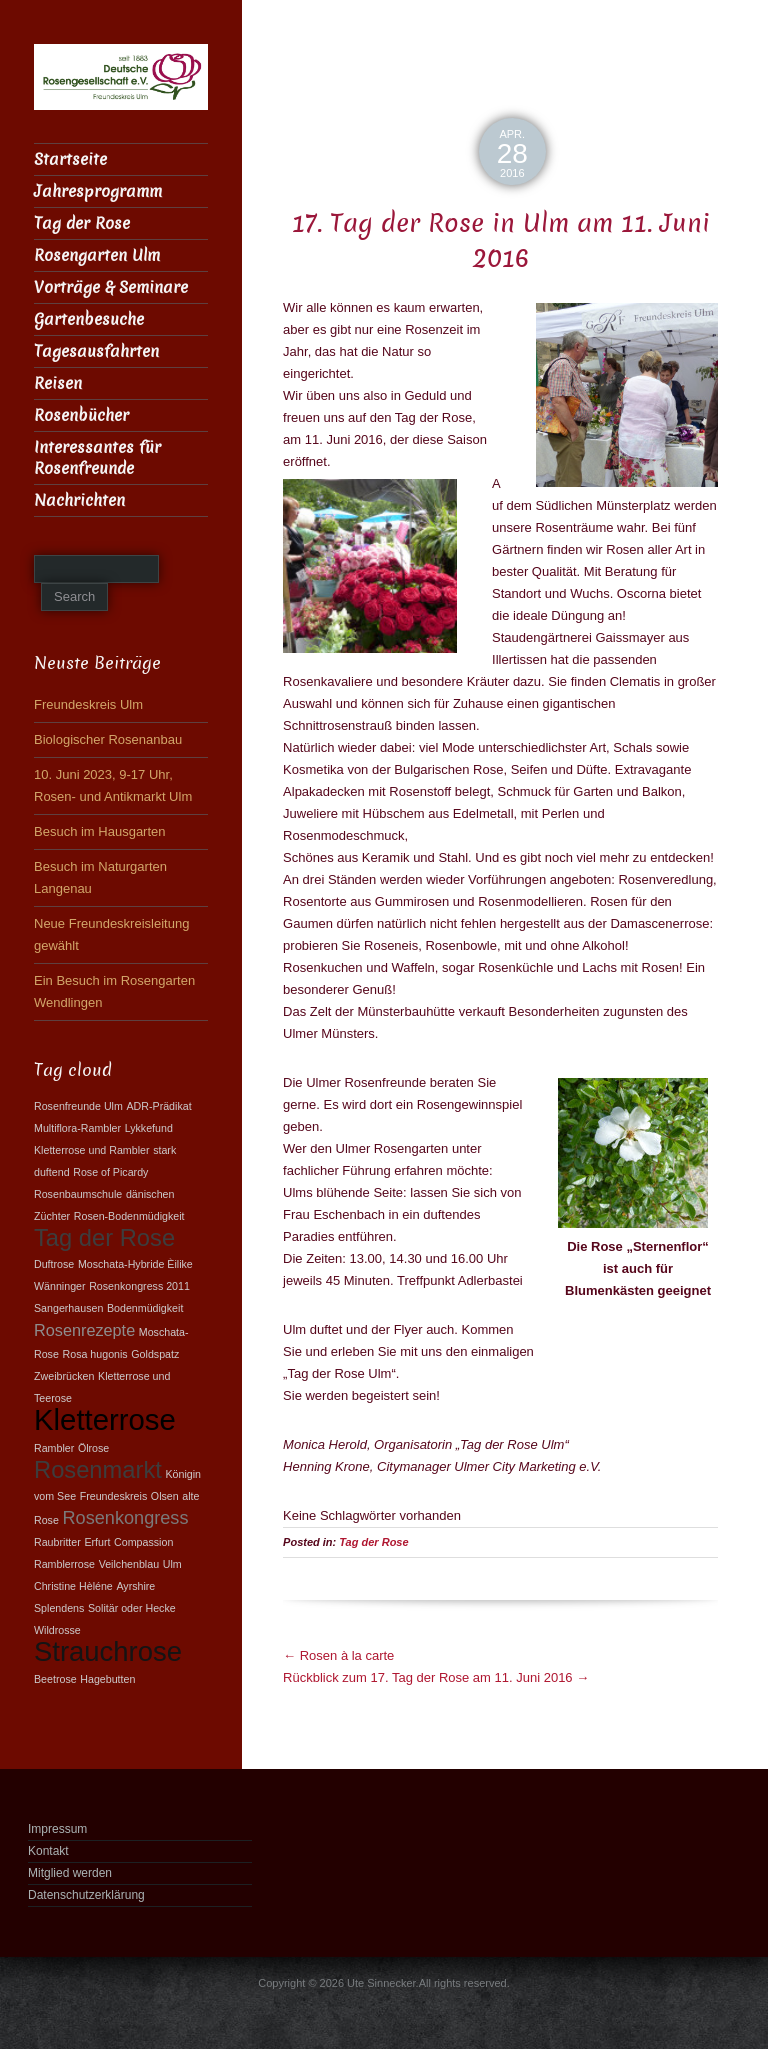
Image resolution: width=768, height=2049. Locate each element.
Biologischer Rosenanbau (108, 739)
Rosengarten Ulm (97, 255)
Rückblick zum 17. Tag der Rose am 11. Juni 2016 (436, 1677)
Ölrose (93, 1448)
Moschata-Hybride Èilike (135, 1264)
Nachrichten (79, 500)
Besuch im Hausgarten (100, 831)
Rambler (54, 1448)
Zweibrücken (64, 1376)
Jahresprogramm (98, 191)
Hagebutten (107, 1679)
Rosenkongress (126, 1518)
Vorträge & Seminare (111, 287)
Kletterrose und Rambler (92, 1150)
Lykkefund (149, 1128)
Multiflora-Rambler (77, 1128)
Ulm (172, 1564)
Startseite (70, 159)
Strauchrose (108, 1651)
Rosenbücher (81, 415)
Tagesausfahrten (96, 351)
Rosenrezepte (84, 1330)
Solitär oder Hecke (132, 1608)
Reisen (58, 383)
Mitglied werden (70, 1873)
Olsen (165, 1496)
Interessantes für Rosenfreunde (97, 458)
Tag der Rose (373, 1542)
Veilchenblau (129, 1564)
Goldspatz (155, 1354)
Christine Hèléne (73, 1586)
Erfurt (97, 1542)
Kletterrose (105, 1419)
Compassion (143, 1542)
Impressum (57, 1829)
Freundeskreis (114, 1496)
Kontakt (48, 1851)
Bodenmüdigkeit (145, 1308)
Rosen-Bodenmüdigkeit (129, 1216)
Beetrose (55, 1679)
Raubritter (57, 1542)
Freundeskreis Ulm (88, 704)
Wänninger (60, 1286)
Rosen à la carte (338, 1655)
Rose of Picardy (110, 1172)
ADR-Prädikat (158, 1106)
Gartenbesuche (89, 319)
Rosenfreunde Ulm (78, 1106)
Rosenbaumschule (78, 1194)
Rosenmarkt (98, 1470)
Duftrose (54, 1264)
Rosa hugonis (95, 1354)
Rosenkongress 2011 (139, 1286)
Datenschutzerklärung (86, 1895)
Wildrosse (57, 1630)
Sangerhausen (68, 1308)
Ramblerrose (64, 1564)
